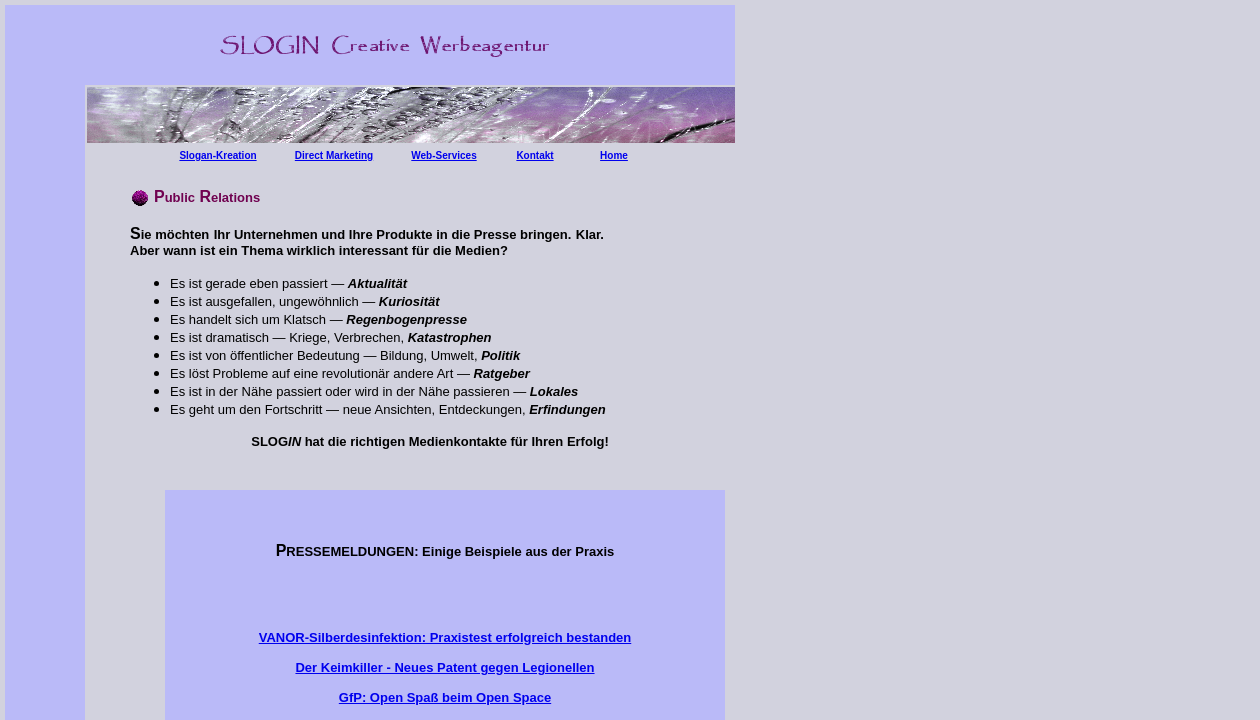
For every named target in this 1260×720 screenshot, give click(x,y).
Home (614, 155)
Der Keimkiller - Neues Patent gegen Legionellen (444, 667)
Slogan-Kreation (217, 155)
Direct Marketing (334, 155)
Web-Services (443, 155)
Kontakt (534, 155)
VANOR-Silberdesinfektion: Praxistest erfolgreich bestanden (445, 637)
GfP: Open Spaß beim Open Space (445, 697)
